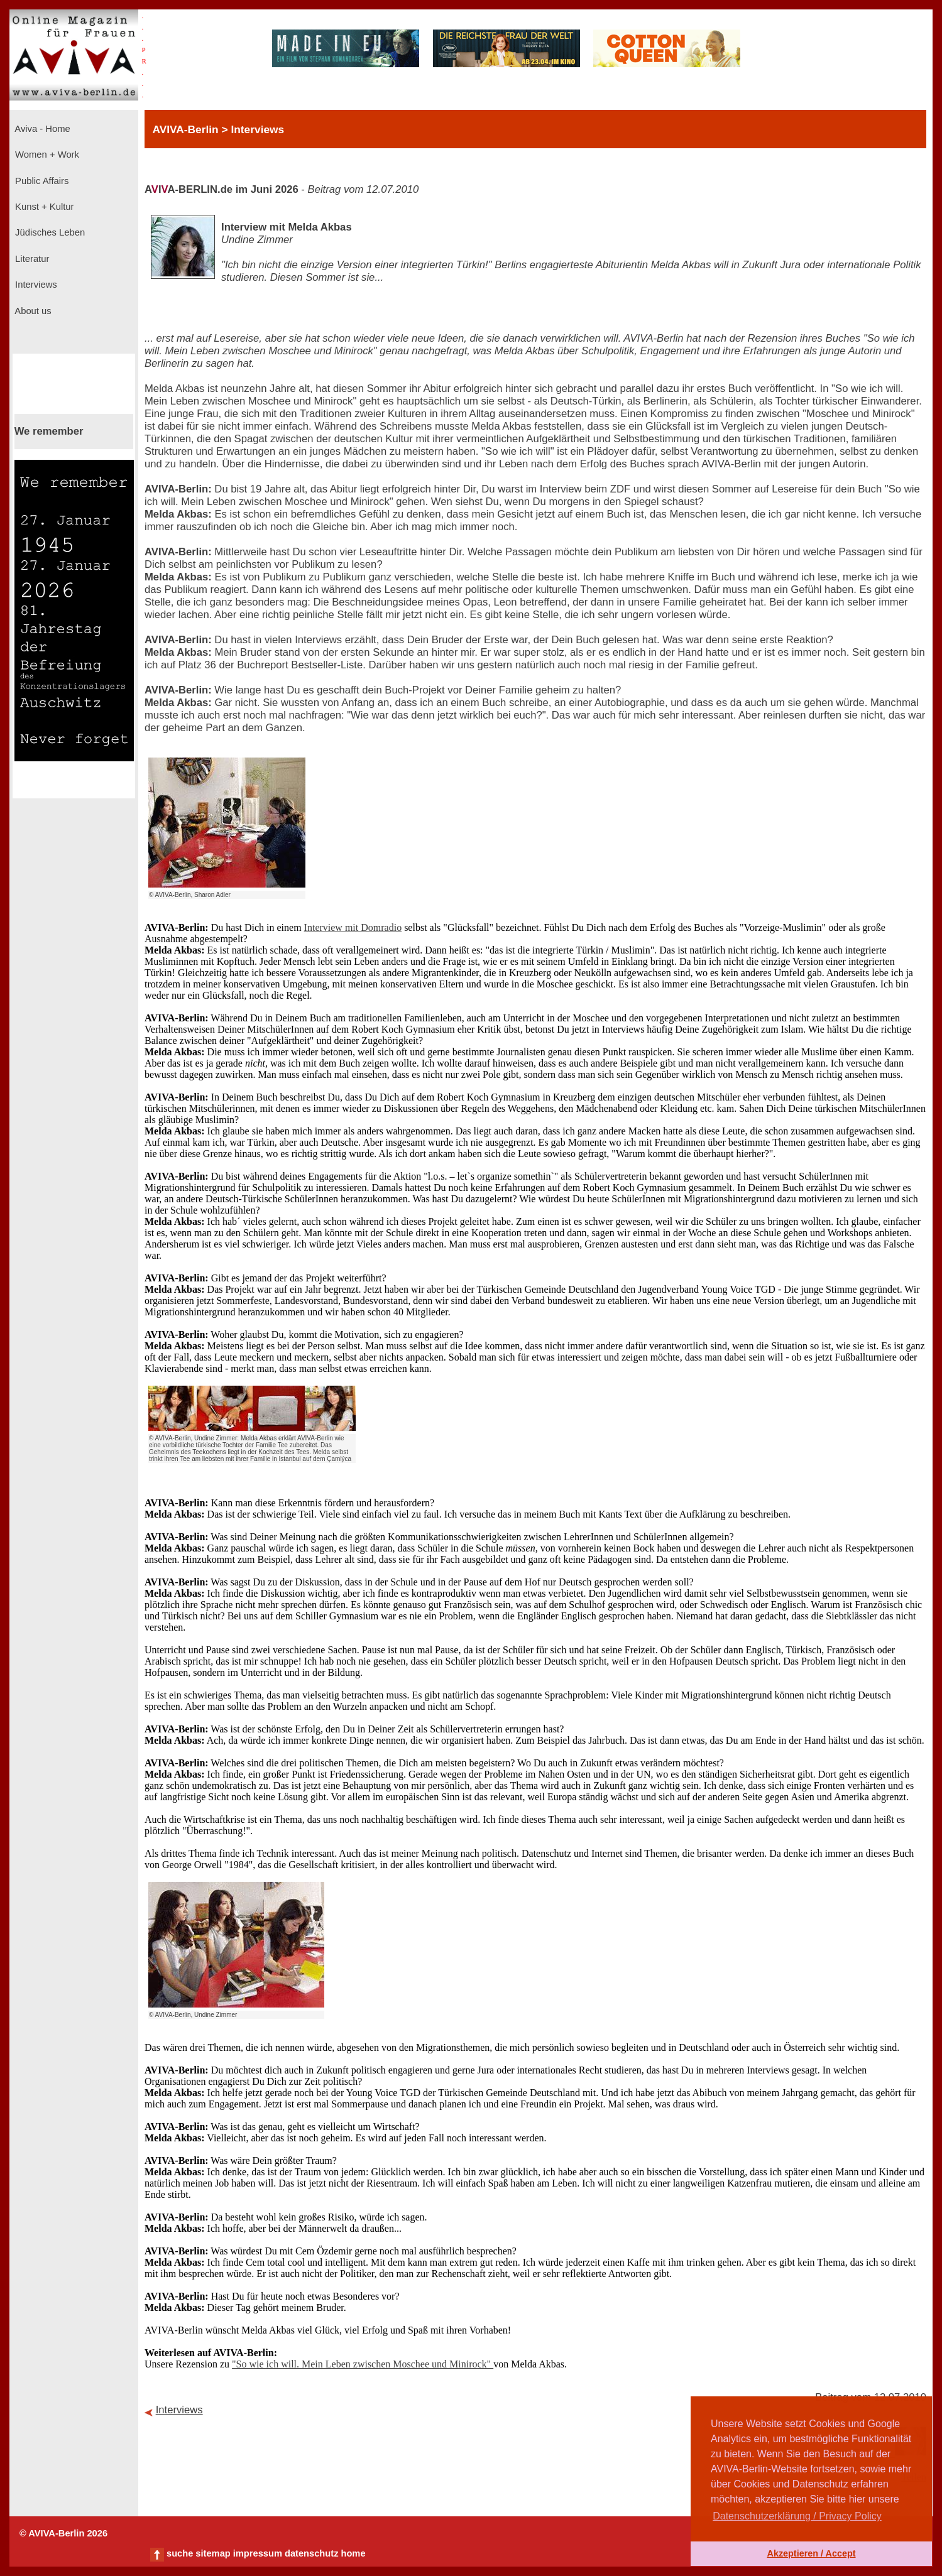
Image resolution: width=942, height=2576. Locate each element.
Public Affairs (40, 181)
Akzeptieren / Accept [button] (811, 2553)
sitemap (212, 2553)
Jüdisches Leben (49, 232)
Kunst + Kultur (43, 207)
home (353, 2553)
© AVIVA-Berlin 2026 (63, 2533)
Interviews (35, 285)
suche (180, 2553)
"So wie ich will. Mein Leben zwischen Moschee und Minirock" (362, 2364)
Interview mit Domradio (353, 927)
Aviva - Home (41, 129)
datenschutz (312, 2553)
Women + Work (46, 154)
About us (32, 311)
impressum (257, 2553)
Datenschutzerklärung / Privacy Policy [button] (797, 2516)
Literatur (31, 259)
